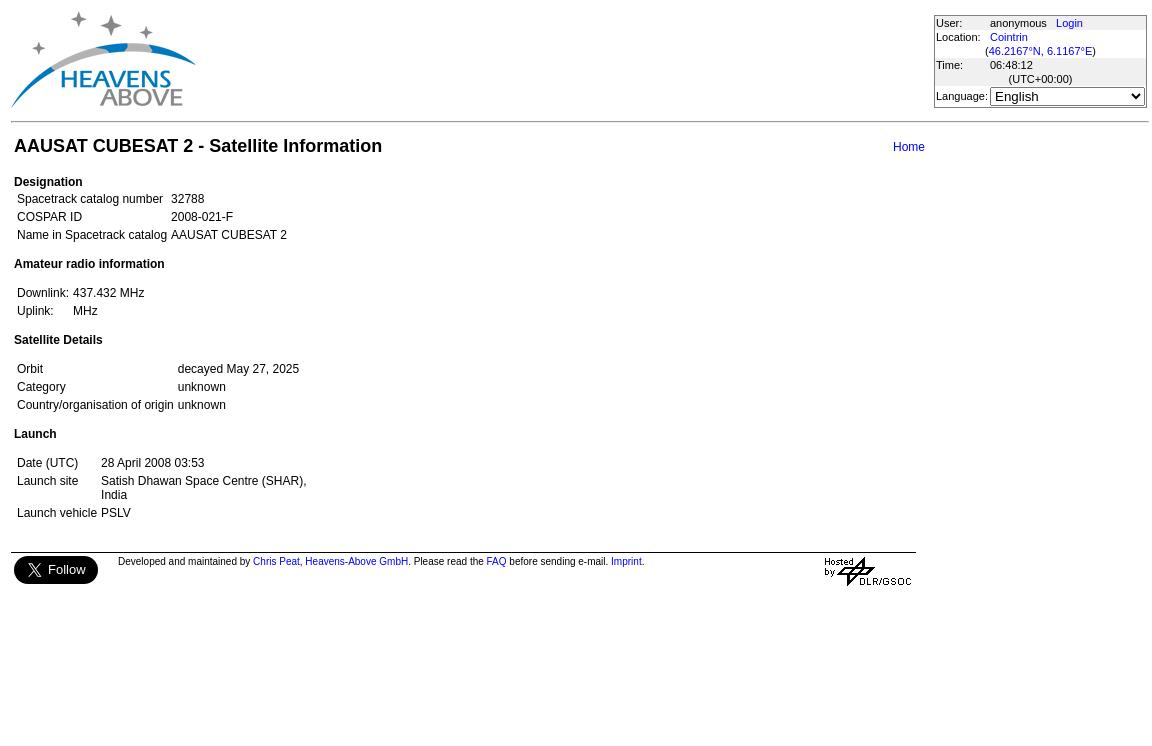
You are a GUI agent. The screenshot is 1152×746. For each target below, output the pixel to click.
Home (909, 147)
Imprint (626, 561)
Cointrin (1009, 37)
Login (1069, 23)
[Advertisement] (564, 60)
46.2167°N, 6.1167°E (1041, 51)
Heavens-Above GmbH (356, 561)
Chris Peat (276, 561)
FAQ (497, 561)
